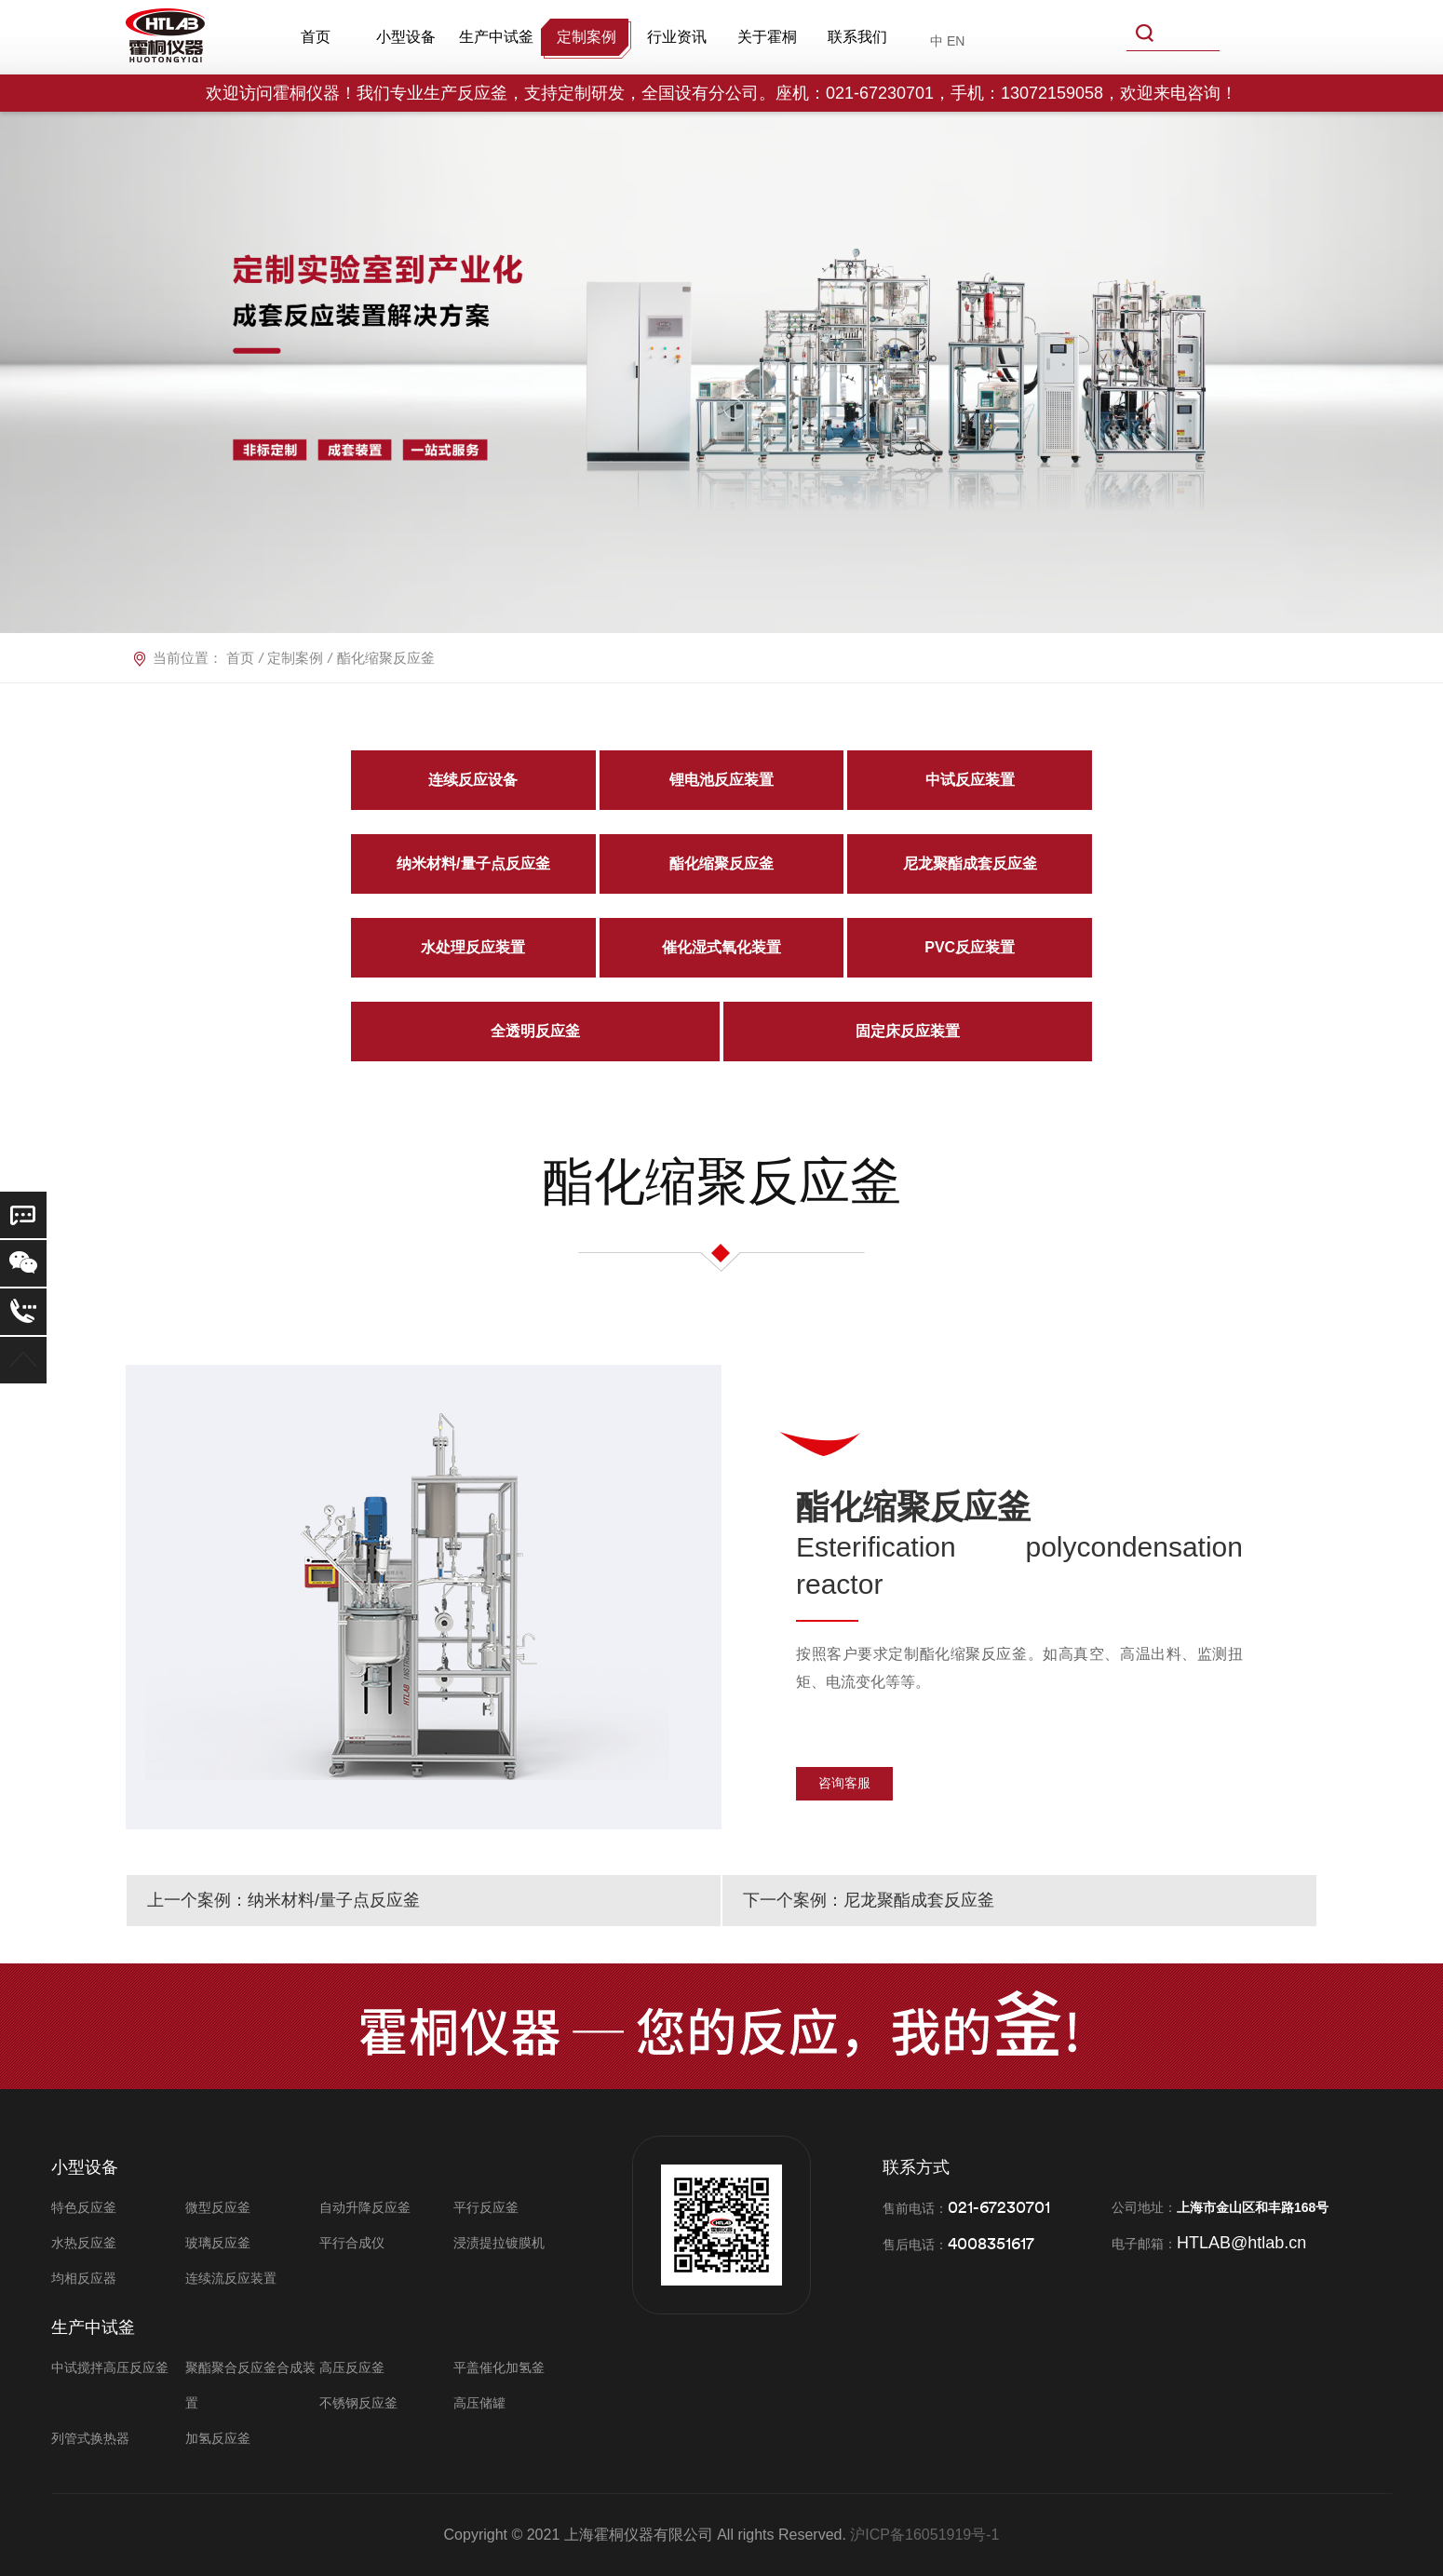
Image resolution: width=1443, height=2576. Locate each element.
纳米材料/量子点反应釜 (473, 863)
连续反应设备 (473, 780)
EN (955, 41)
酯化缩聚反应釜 (721, 863)
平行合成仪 (351, 2242)
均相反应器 (83, 2278)
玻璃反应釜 (217, 2242)
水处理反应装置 (473, 947)
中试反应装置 (970, 780)
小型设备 (406, 37)
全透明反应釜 (535, 1031)
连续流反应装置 (230, 2278)
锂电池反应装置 (721, 780)
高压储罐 (479, 2402)
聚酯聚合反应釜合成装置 (250, 2385)
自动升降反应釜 (365, 2207)
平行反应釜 (486, 2207)
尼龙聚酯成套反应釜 (970, 863)
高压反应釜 (351, 2367)
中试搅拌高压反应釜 (110, 2367)
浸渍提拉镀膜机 (499, 2242)
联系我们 (857, 37)
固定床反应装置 (908, 1031)
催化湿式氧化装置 (721, 947)
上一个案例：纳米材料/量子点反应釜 (283, 1900)
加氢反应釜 (217, 2438)
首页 (315, 37)
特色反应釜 (83, 2207)
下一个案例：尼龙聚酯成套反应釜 (868, 1900)
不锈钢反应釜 (358, 2402)
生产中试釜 (496, 37)
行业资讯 (677, 37)
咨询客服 (844, 1782)
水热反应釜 (83, 2242)
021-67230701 (999, 2207)
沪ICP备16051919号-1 (924, 2534)
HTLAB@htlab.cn (1241, 2242)
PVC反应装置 (969, 947)
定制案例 (586, 37)
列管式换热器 (90, 2438)
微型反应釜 (217, 2207)
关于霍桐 (767, 37)
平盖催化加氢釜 (499, 2367)
